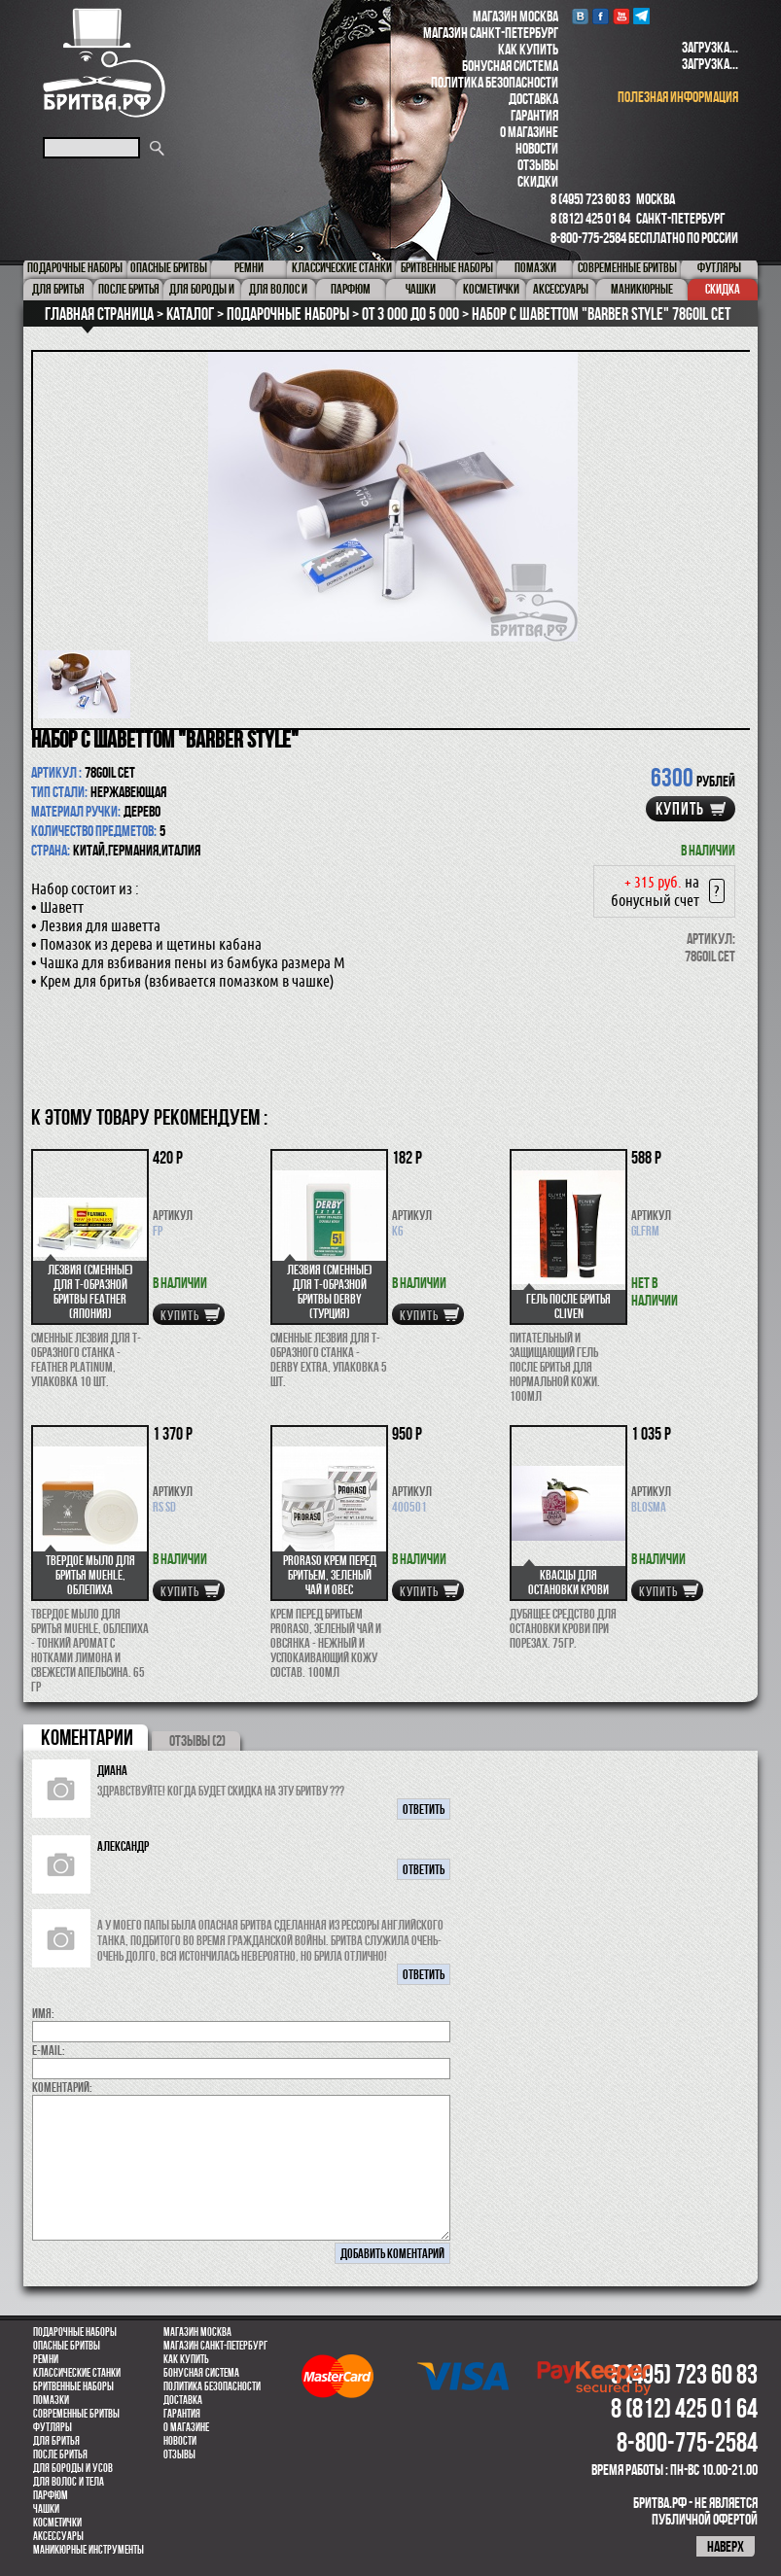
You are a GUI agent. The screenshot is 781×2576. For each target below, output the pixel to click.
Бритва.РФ (104, 63)
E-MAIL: (48, 2050)
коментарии (87, 1737)
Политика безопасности (494, 82)
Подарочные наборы (75, 2332)
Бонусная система (510, 65)
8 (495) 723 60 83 (590, 199)
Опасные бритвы (66, 2345)
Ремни (45, 2359)
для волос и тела (68, 2482)
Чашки (46, 2509)
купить (680, 808)
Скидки (537, 181)
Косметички (57, 2522)
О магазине (529, 131)
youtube (621, 16)
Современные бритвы (76, 2413)
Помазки (51, 2400)
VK (580, 16)
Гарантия (534, 115)
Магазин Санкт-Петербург (490, 32)
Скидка (722, 288)
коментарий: (62, 2087)
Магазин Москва (515, 16)
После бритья (60, 2454)
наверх (725, 2546)
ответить (423, 1809)
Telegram (641, 16)
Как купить (528, 49)
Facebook (600, 16)
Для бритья (56, 2441)
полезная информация (678, 96)
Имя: (43, 2013)
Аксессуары (58, 2536)
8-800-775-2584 (588, 237)
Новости (536, 148)
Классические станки (77, 2373)
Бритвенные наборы (73, 2386)
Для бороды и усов (73, 2468)
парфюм (50, 2495)
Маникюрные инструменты (88, 2550)
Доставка (533, 98)
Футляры (52, 2427)
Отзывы (537, 165)
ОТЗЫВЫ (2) (197, 1740)
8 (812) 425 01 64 (590, 218)
